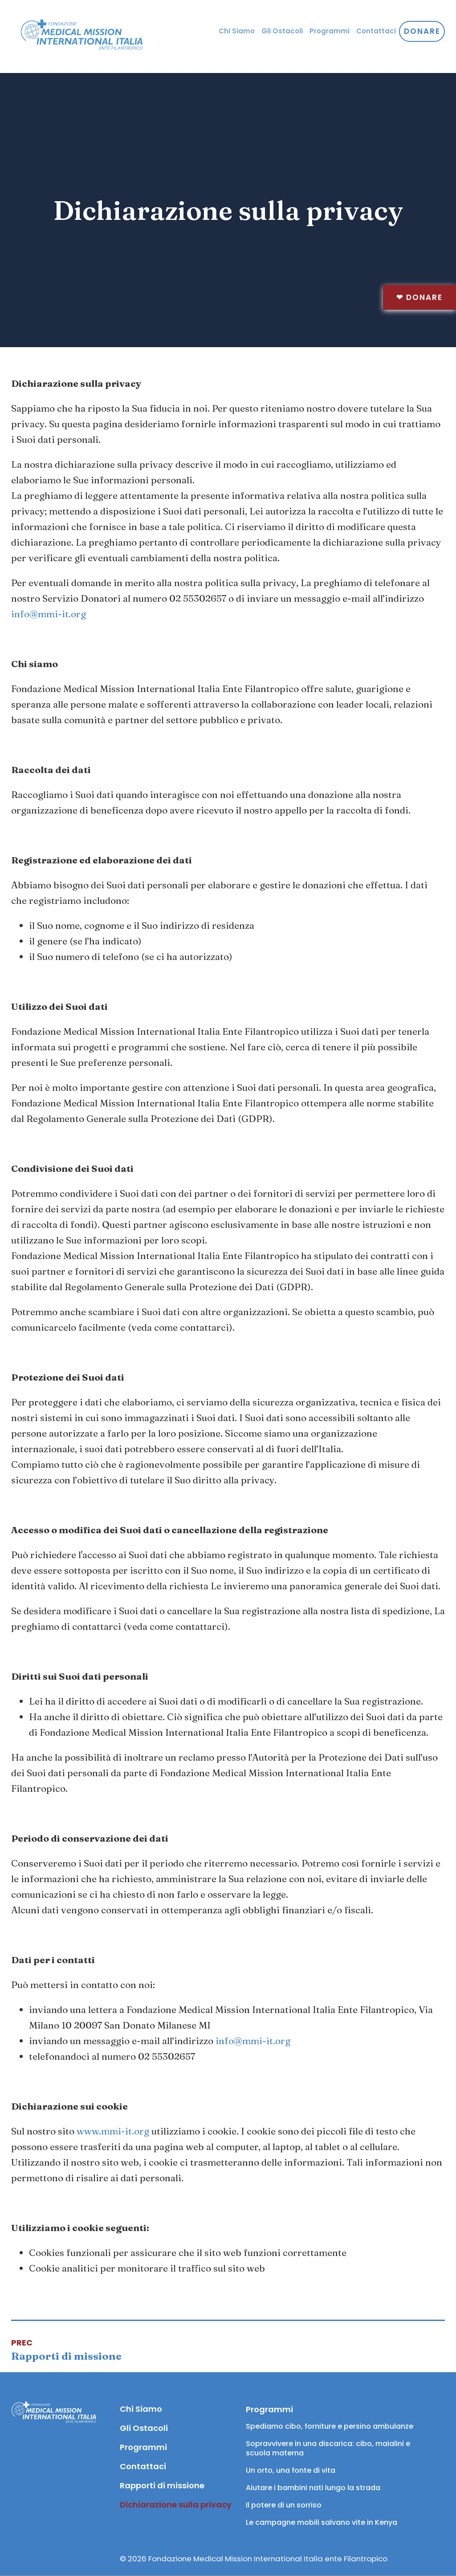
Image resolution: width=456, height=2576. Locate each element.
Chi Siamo (237, 31)
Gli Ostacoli (282, 31)
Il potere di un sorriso (284, 2505)
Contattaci (376, 31)
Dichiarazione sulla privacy (174, 2504)
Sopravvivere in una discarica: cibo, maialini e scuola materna (329, 2448)
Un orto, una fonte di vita (290, 2470)
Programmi (329, 31)
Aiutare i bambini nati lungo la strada (313, 2488)
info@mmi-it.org (48, 614)
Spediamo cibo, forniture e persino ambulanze (329, 2426)
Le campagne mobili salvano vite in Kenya (321, 2522)
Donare (419, 297)
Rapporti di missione (162, 2485)
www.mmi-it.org (113, 2131)
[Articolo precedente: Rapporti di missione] (66, 2350)
